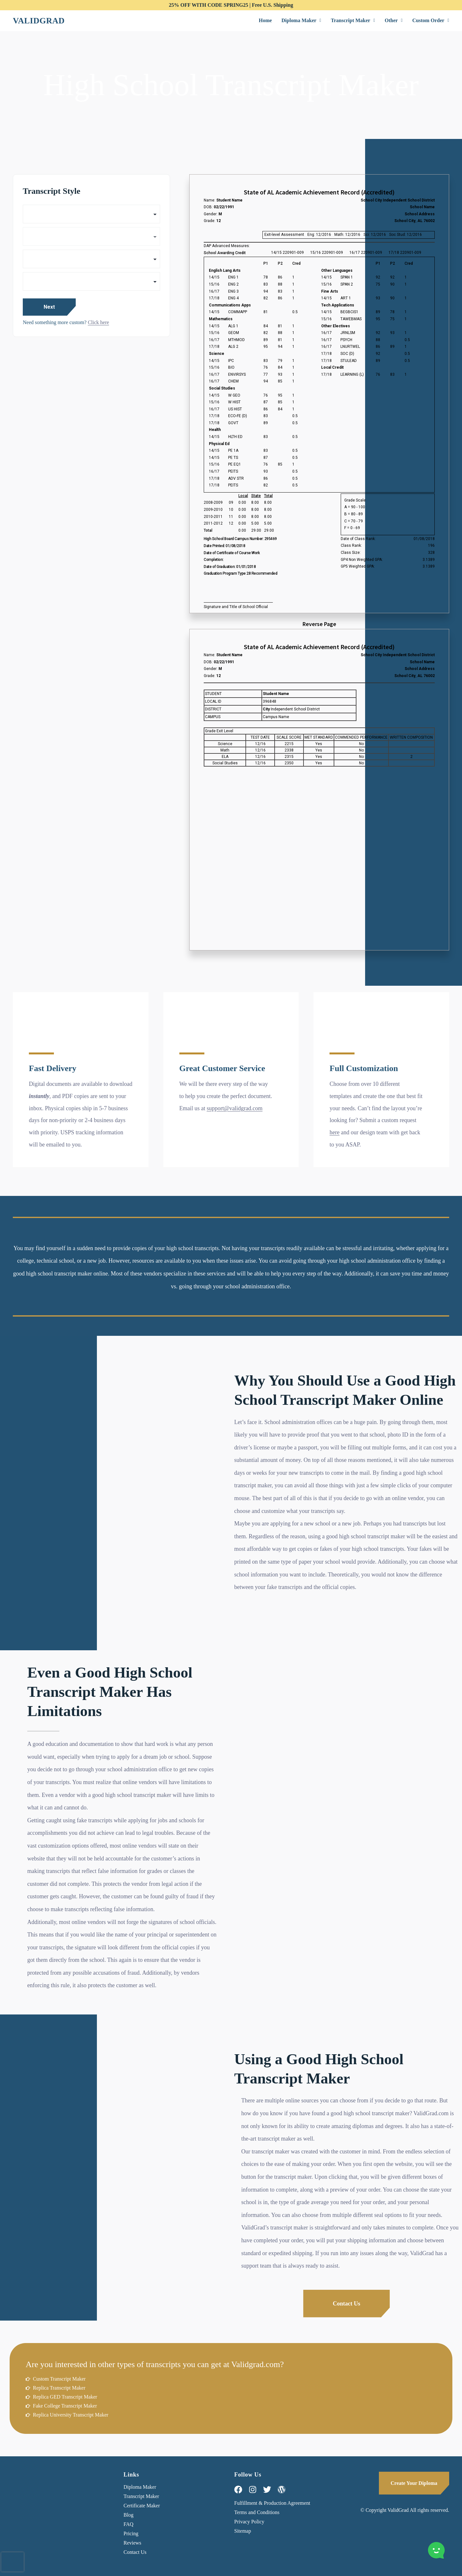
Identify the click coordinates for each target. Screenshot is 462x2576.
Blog (128, 2515)
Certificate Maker (142, 2505)
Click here (98, 322)
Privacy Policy (249, 2521)
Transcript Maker (353, 20)
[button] (301, 20)
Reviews (132, 2543)
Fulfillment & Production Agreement (272, 2503)
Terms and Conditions (256, 2512)
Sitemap (242, 2531)
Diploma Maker (301, 20)
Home (265, 20)
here (334, 1132)
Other (394, 20)
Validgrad (39, 20)
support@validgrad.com (234, 1108)
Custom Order (430, 20)
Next (49, 307)
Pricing (131, 2533)
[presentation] (12, 2562)
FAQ (128, 2524)
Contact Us (135, 2552)
